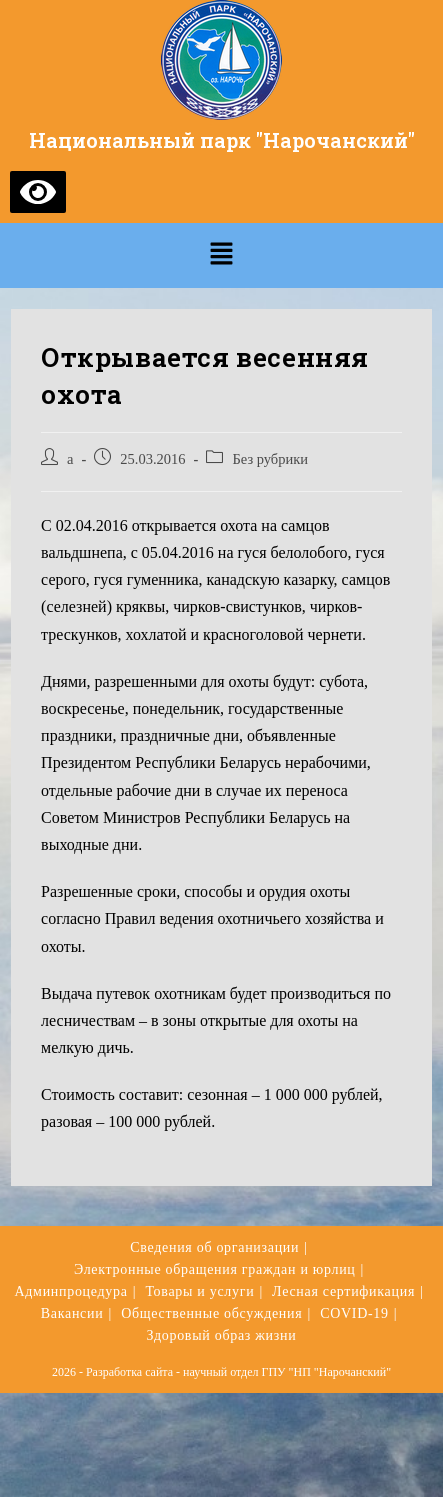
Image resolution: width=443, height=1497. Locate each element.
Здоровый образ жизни (222, 1335)
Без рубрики (270, 459)
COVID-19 (354, 1313)
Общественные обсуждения (211, 1313)
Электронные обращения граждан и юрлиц (215, 1269)
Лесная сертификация (343, 1291)
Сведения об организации (214, 1247)
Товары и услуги (199, 1291)
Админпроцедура (70, 1291)
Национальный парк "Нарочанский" (222, 140)
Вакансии (72, 1313)
